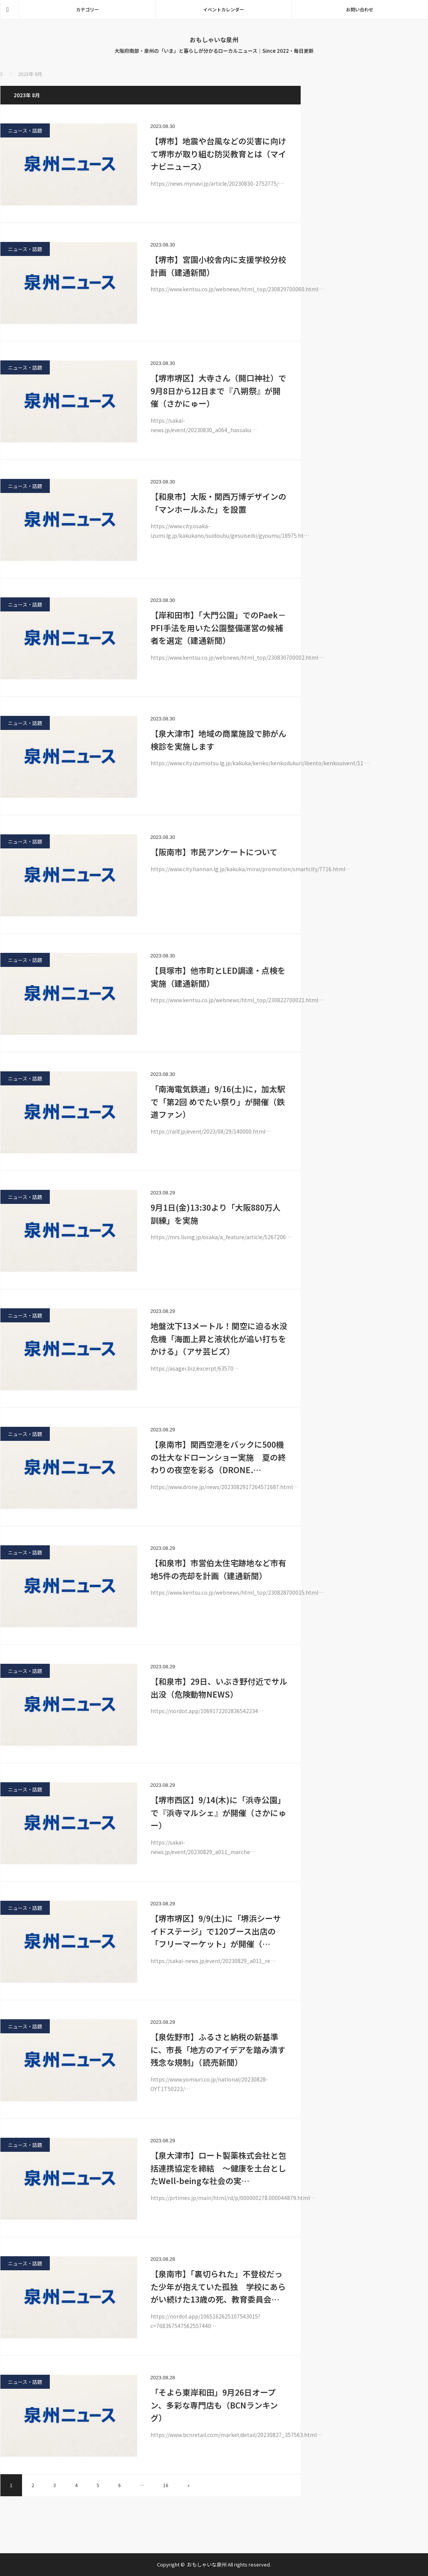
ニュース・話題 (25, 130)
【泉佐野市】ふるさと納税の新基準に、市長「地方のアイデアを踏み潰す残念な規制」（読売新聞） (218, 2049)
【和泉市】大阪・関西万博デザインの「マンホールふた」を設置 (218, 503)
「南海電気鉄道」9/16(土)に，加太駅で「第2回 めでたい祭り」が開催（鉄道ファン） (218, 1101)
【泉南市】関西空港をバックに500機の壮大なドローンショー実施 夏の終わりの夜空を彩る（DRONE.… (218, 1457)
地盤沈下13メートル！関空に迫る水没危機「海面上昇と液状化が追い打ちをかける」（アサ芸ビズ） (219, 1338)
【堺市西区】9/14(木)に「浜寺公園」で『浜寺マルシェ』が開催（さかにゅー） (218, 1812)
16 (165, 2485)
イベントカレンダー (223, 9)
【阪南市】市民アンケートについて (214, 852)
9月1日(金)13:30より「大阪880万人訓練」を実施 (216, 1214)
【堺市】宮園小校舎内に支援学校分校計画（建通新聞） (218, 266)
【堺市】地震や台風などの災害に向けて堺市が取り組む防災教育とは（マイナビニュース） (218, 153)
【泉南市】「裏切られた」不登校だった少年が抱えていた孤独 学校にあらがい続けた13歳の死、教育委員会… (218, 2286)
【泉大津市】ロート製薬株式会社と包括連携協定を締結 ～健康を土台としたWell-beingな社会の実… (218, 2168)
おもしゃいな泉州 (214, 39)
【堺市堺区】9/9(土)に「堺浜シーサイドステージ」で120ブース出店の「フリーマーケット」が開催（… (216, 1931)
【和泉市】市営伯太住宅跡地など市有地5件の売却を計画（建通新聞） (218, 1569)
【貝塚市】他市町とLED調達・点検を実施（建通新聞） (218, 977)
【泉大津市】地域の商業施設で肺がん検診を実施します (218, 740)
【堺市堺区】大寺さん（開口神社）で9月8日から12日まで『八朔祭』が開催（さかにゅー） (218, 390)
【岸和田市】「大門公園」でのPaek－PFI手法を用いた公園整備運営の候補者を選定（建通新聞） (218, 627)
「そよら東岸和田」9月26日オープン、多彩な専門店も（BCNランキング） (214, 2404)
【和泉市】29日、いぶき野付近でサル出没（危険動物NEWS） (219, 1688)
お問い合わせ (359, 9)
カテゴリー (87, 9)
